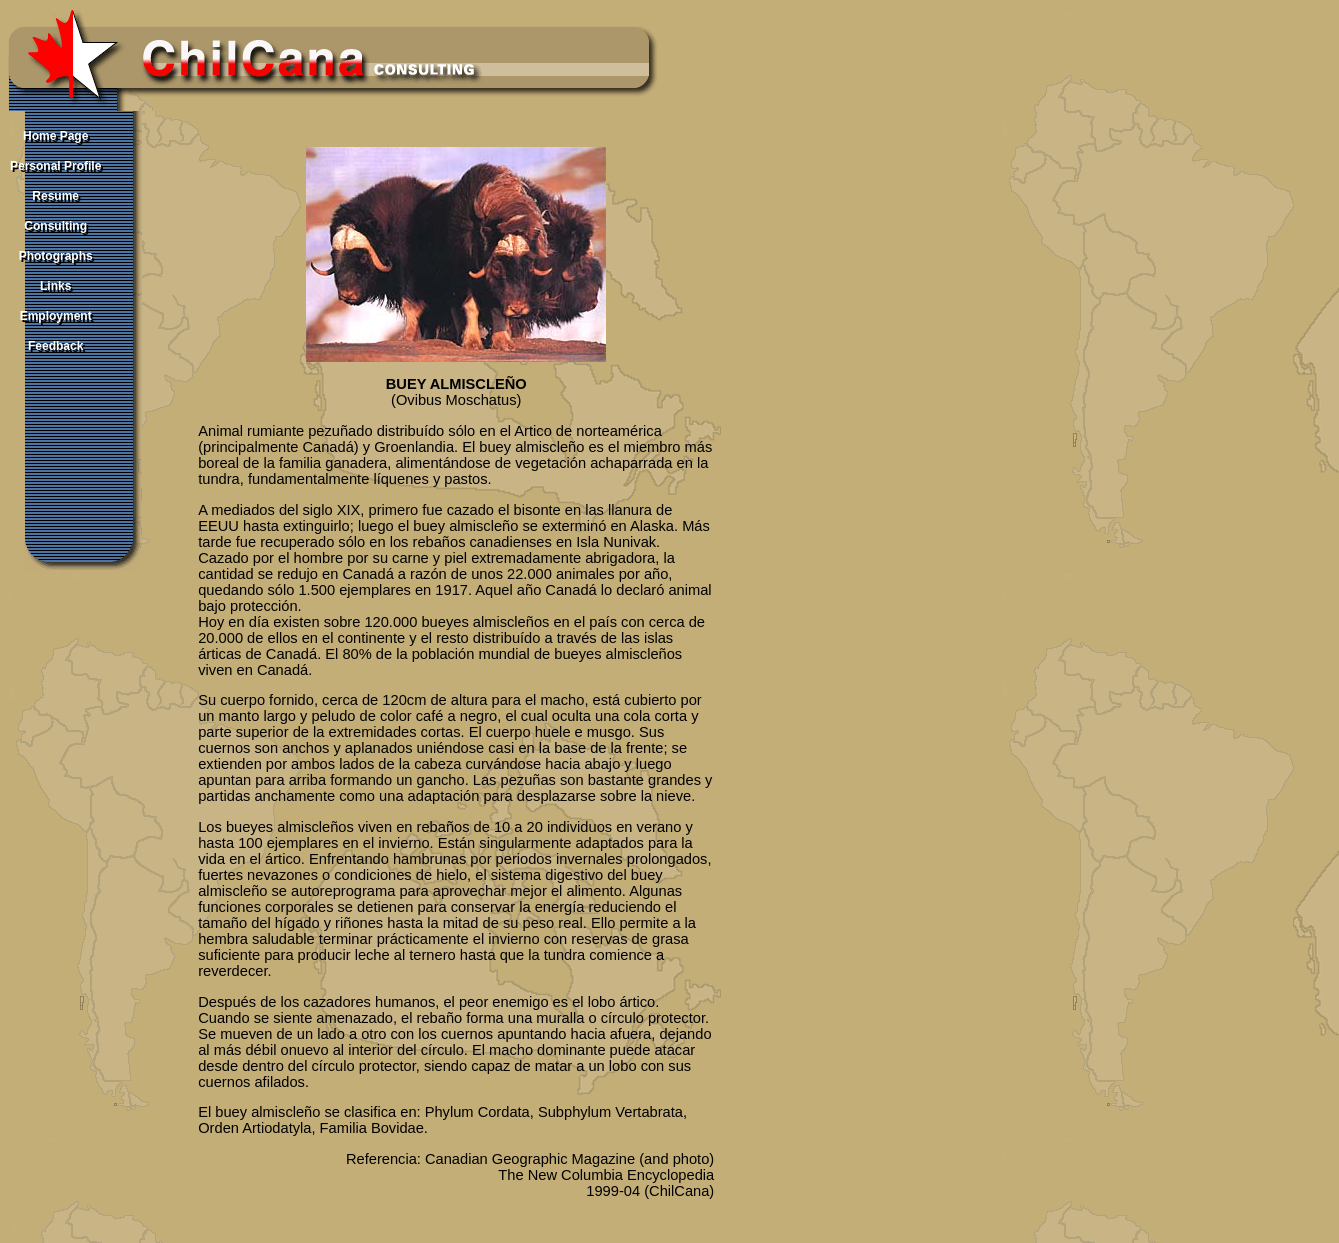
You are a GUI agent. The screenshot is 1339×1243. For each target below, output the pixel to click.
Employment (56, 316)
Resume (55, 196)
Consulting (55, 226)
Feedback (55, 346)
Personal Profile (55, 166)
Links (55, 286)
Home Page (55, 136)
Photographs (56, 256)
